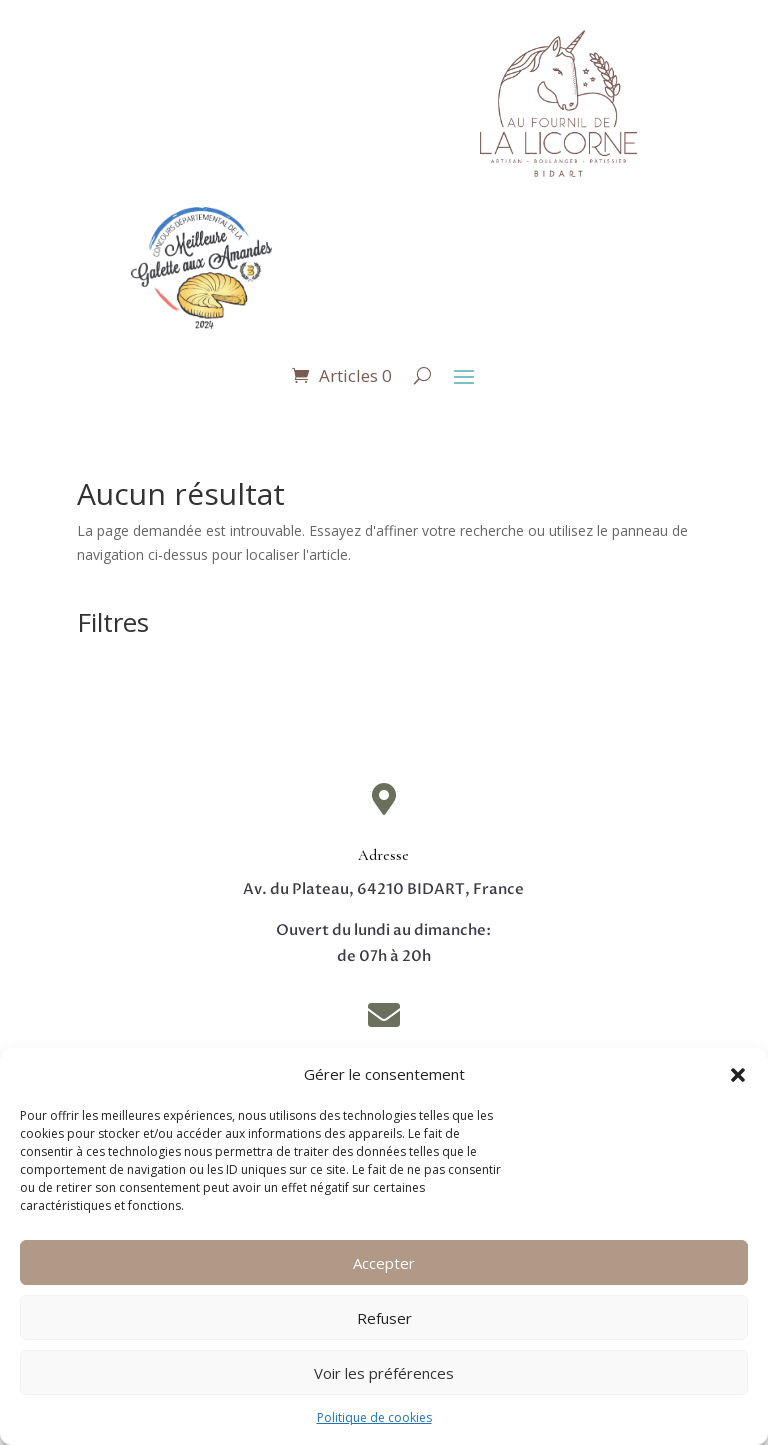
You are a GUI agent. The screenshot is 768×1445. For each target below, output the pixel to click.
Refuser (384, 1318)
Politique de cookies (374, 1417)
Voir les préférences (384, 1373)
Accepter (384, 1263)
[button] (738, 1075)
